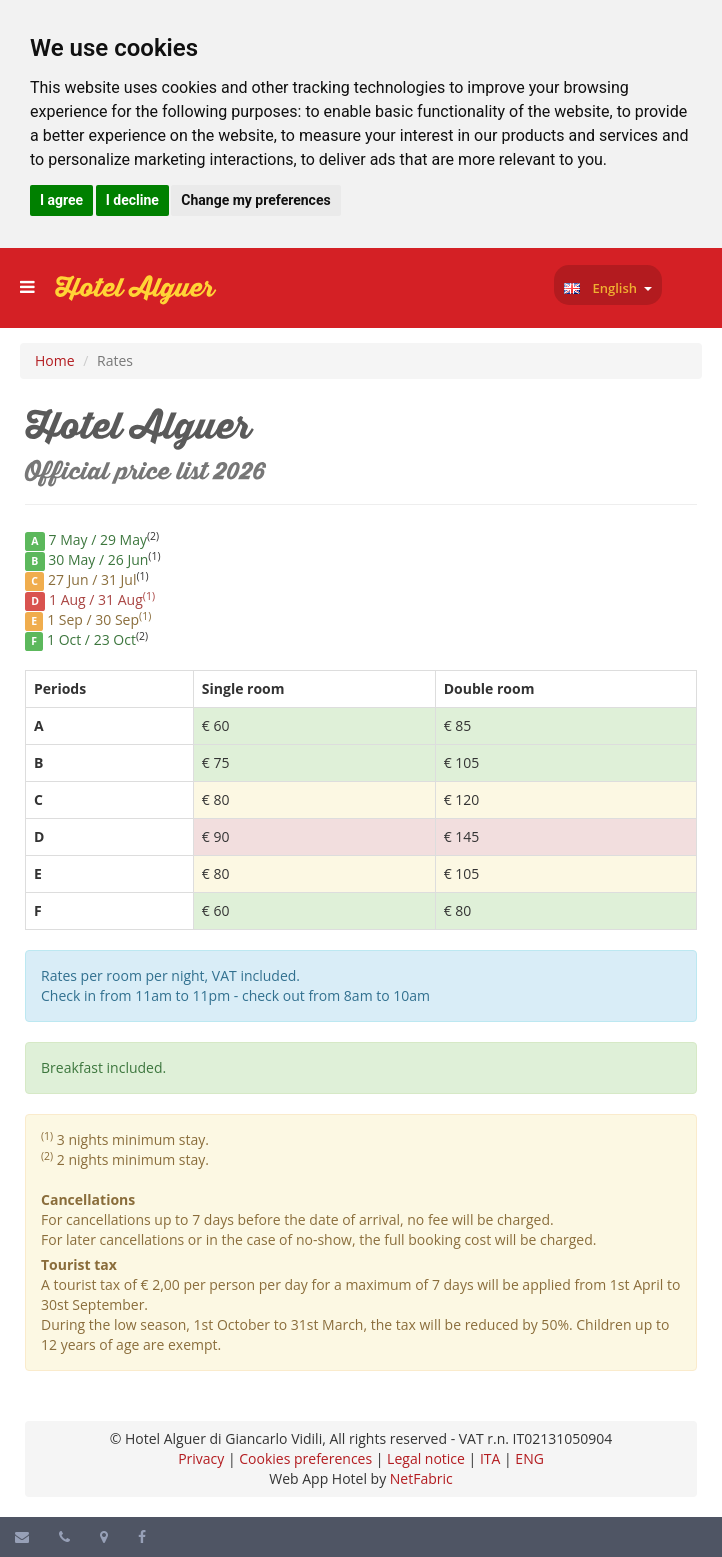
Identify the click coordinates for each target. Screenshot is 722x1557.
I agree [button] (61, 200)
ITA (490, 1458)
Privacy (201, 1458)
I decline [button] (132, 200)
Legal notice (426, 1458)
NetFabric (421, 1478)
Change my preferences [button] (255, 200)
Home (55, 360)
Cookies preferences (305, 1458)
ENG (529, 1458)
